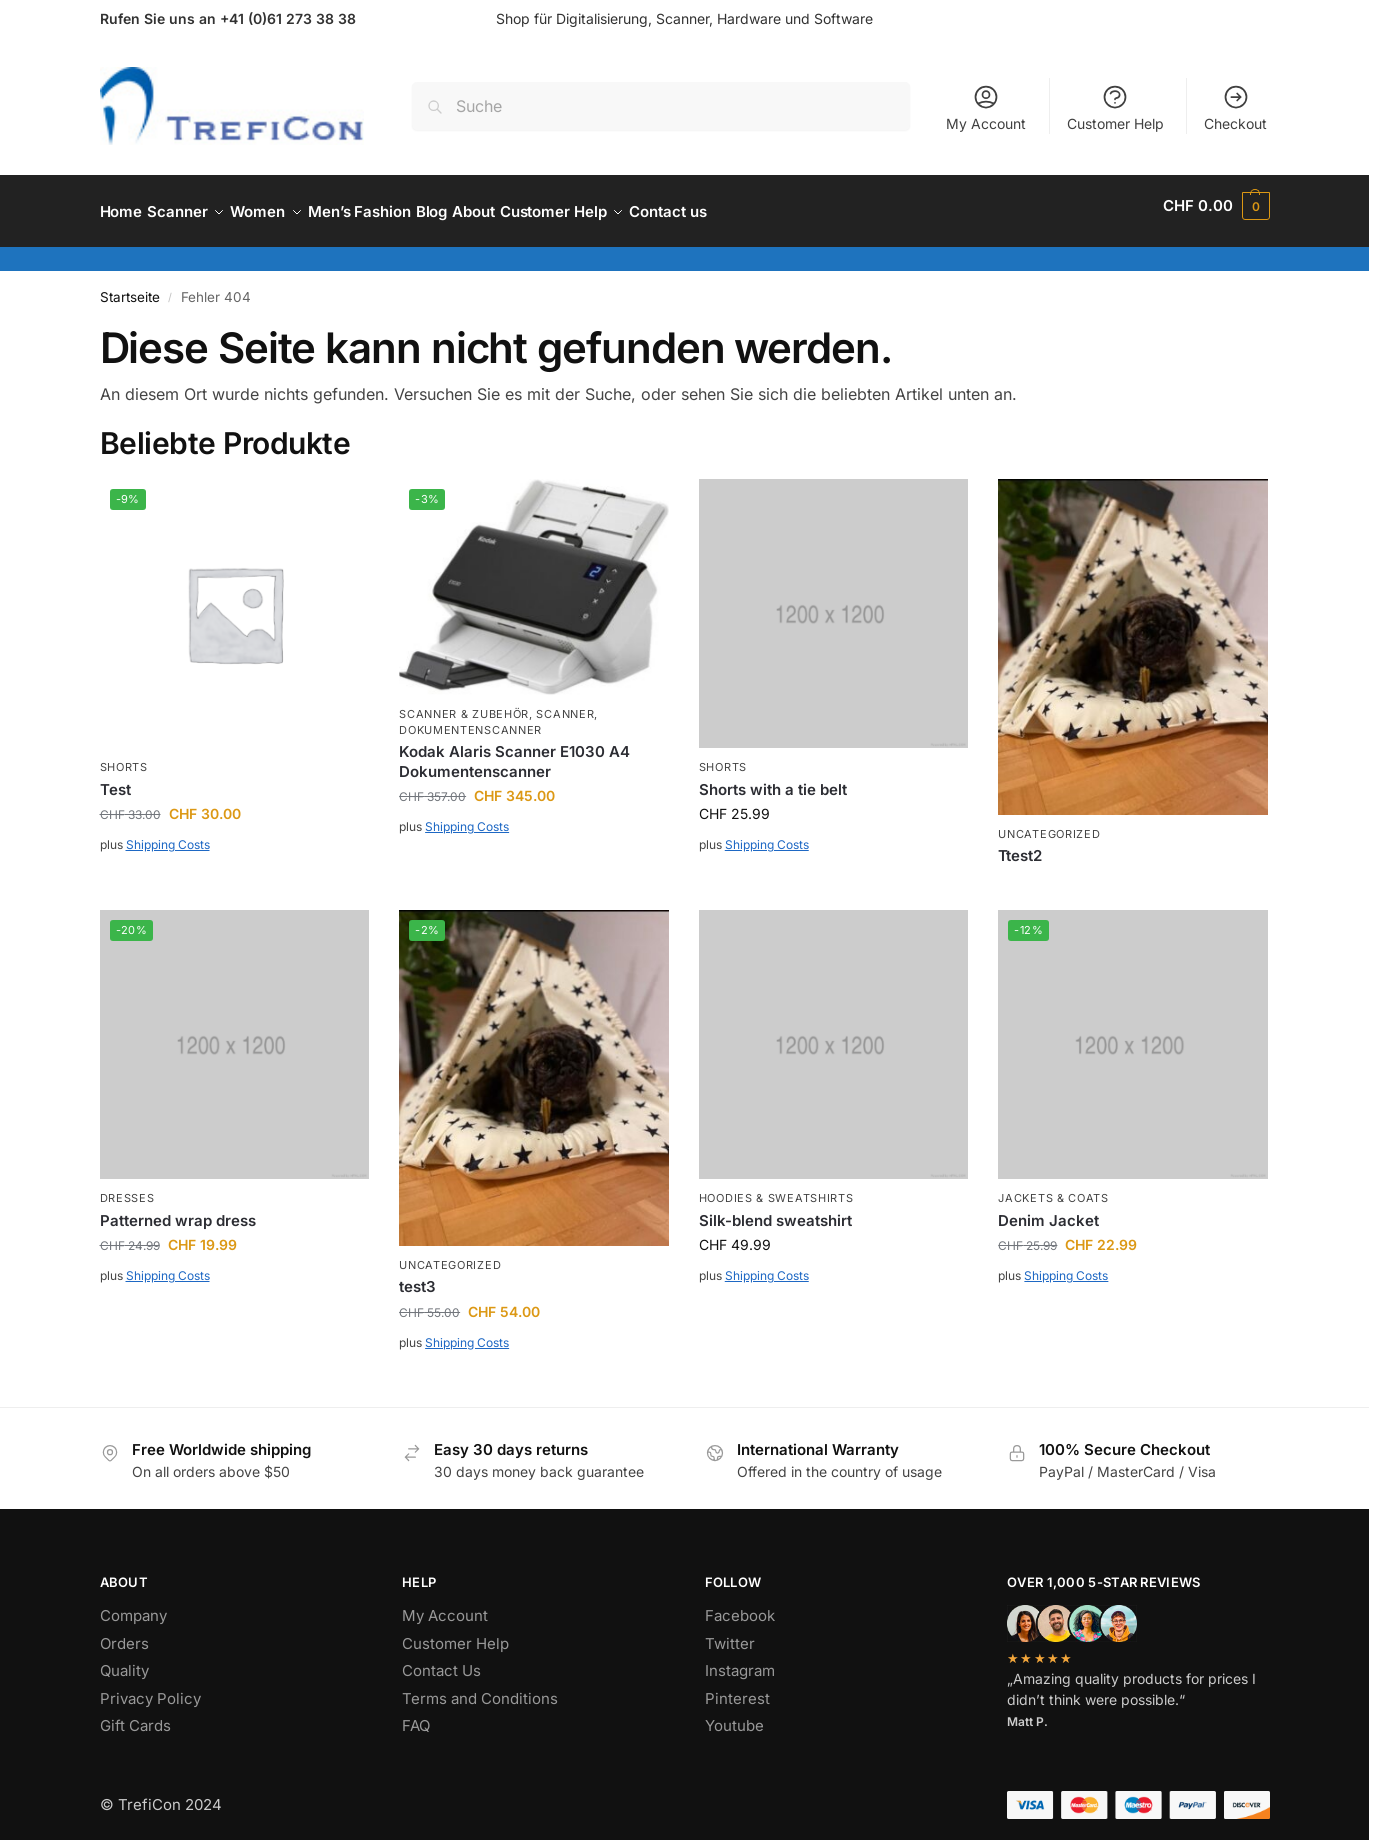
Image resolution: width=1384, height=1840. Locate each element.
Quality (124, 1659)
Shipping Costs (168, 833)
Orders (124, 1632)
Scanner (565, 703)
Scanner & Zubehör (464, 703)
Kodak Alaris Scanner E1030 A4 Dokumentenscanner (514, 750)
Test (115, 778)
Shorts (124, 756)
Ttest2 (1020, 844)
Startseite (130, 286)
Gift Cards (135, 1714)
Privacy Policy (150, 1687)
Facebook (740, 1604)
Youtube (734, 1714)
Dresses (127, 1187)
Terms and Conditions (480, 1687)
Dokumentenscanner (470, 719)
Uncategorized (1049, 823)
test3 (417, 1275)
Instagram (740, 1659)
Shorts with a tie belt (773, 778)
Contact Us (441, 1659)
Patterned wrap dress (178, 1209)
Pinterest (737, 1687)
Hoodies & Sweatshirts (776, 1187)
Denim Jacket (1048, 1209)
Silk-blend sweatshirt (775, 1209)
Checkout (1235, 107)
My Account (986, 107)
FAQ (416, 1714)
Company (133, 1604)
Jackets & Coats (1053, 1187)
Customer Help (1115, 107)
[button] (1216, 206)
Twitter (730, 1632)
